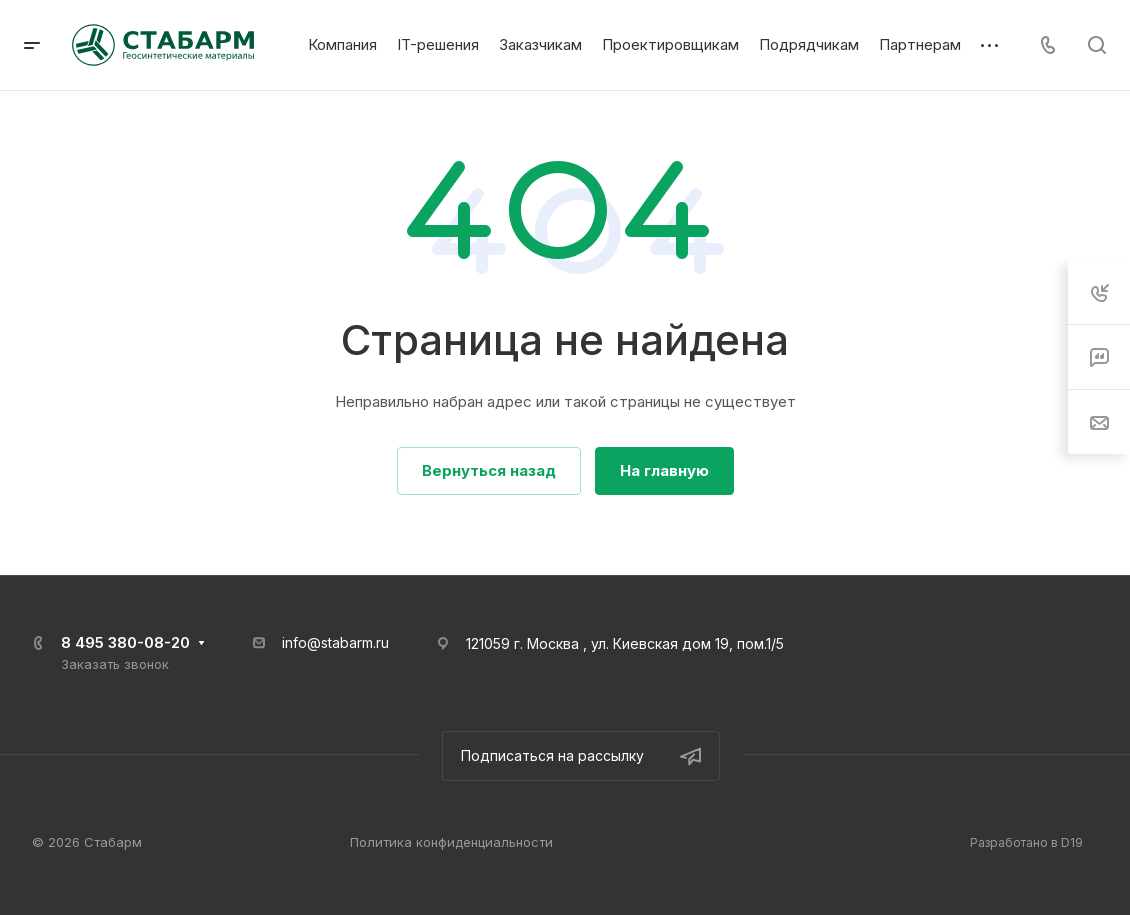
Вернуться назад (489, 470)
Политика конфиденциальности (451, 842)
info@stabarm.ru (335, 642)
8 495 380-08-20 (125, 642)
